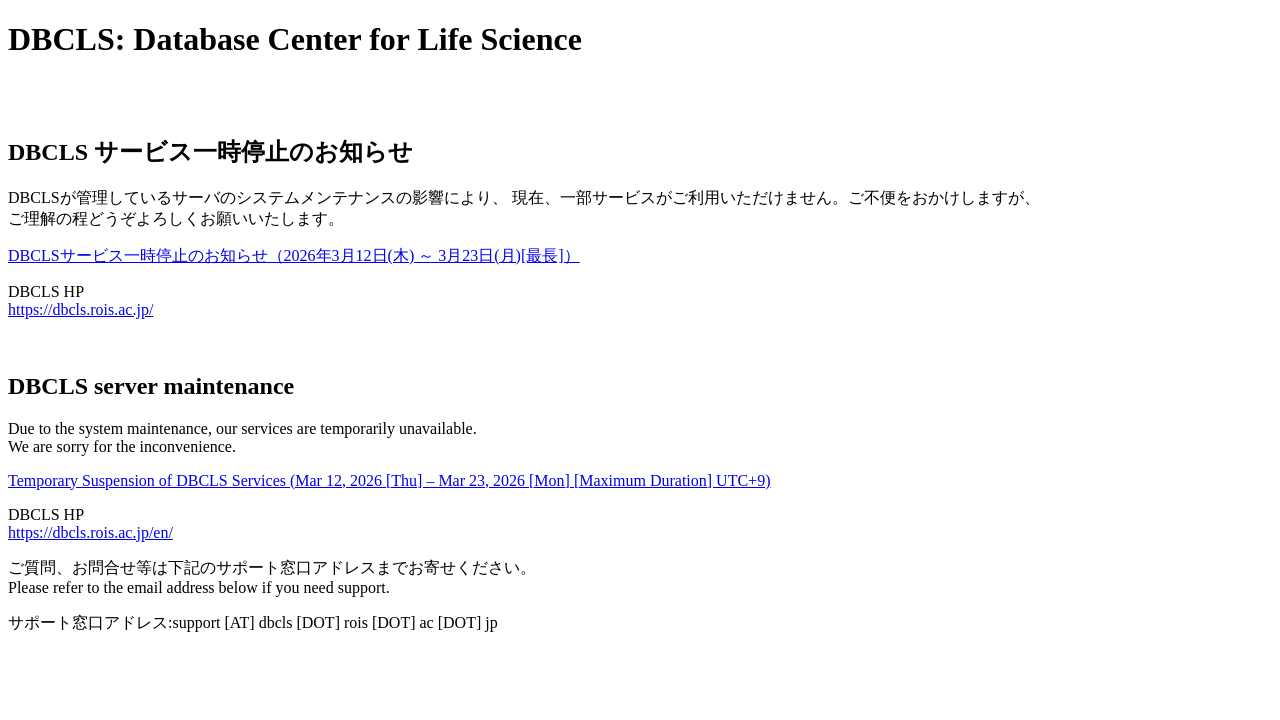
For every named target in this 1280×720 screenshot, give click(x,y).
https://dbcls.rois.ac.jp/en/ (90, 532)
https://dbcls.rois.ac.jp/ (80, 309)
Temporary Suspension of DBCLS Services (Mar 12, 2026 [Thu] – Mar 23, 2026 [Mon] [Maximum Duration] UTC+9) (389, 480)
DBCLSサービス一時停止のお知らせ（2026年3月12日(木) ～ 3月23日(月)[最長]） (294, 255)
